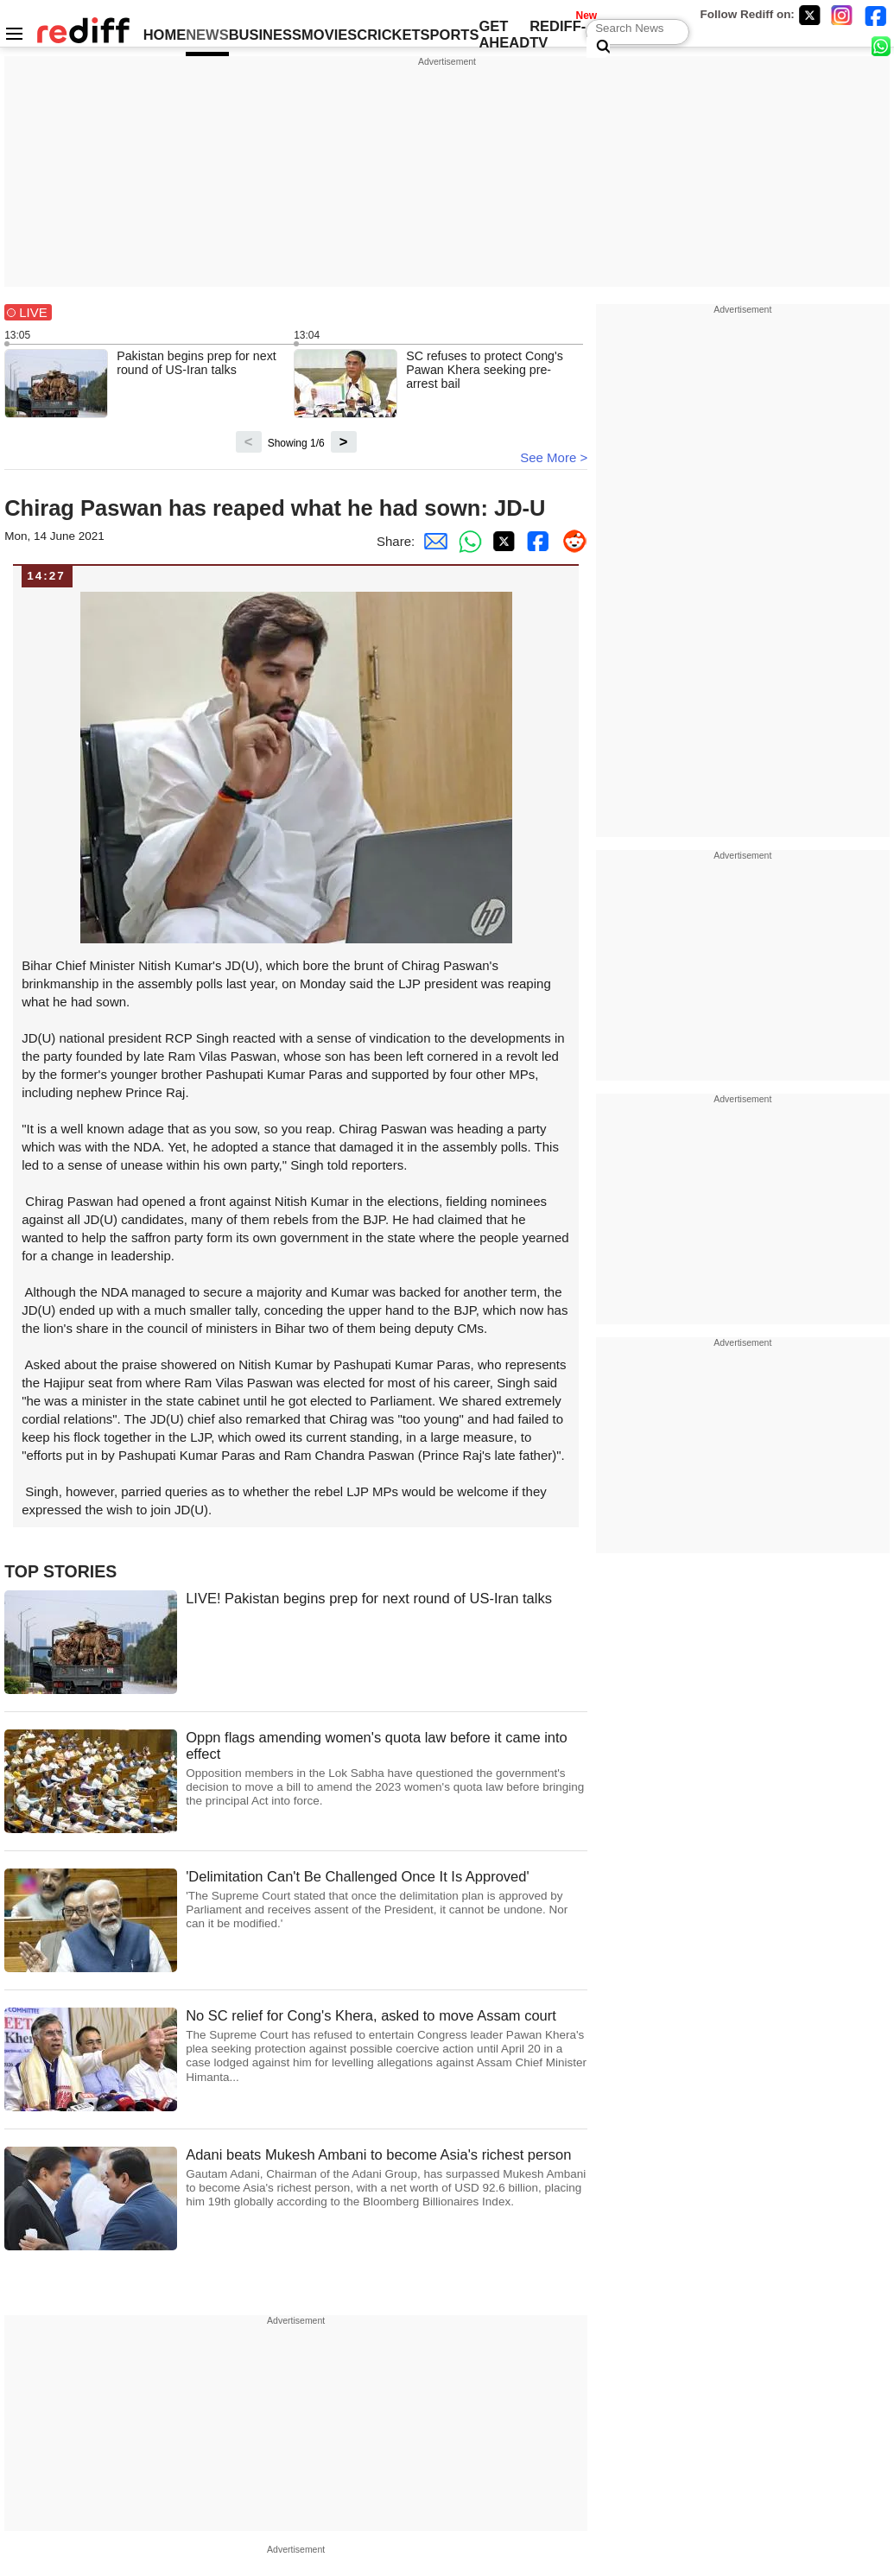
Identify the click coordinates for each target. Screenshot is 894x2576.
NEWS (207, 34)
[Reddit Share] (570, 541)
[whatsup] (883, 45)
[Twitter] (809, 15)
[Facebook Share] (535, 541)
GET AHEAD (504, 34)
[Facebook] (876, 15)
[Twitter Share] (501, 541)
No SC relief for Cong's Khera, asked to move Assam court (386, 2046)
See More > (553, 457)
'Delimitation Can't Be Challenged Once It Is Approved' (386, 1900)
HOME (165, 34)
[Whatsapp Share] (466, 541)
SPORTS (450, 34)
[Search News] (598, 47)
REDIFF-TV (557, 34)
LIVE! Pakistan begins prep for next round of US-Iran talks (369, 1598)
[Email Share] (432, 541)
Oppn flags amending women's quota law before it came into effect (386, 1769)
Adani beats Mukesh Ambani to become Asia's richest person (386, 2178)
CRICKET (388, 34)
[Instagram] (842, 15)
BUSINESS (265, 34)
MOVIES (329, 34)
